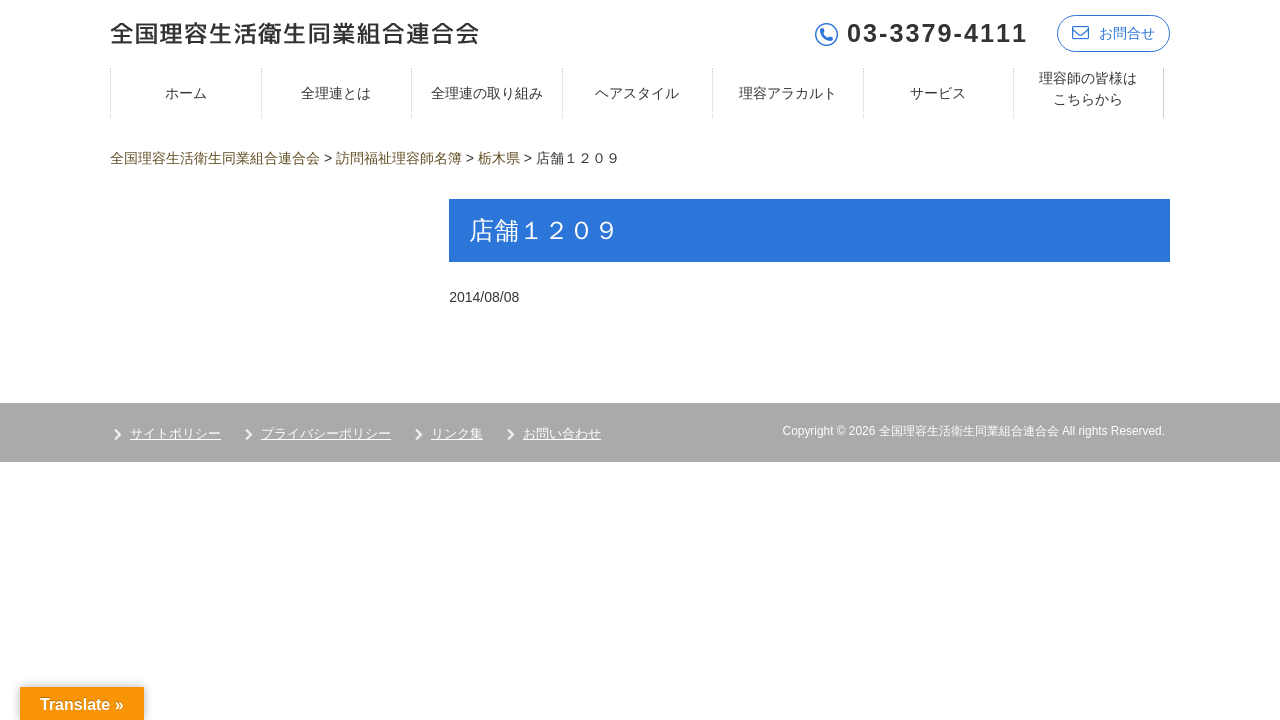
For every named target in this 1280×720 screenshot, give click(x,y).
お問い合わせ (562, 433)
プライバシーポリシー (326, 433)
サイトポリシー (175, 433)
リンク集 (457, 433)
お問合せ (1113, 32)
